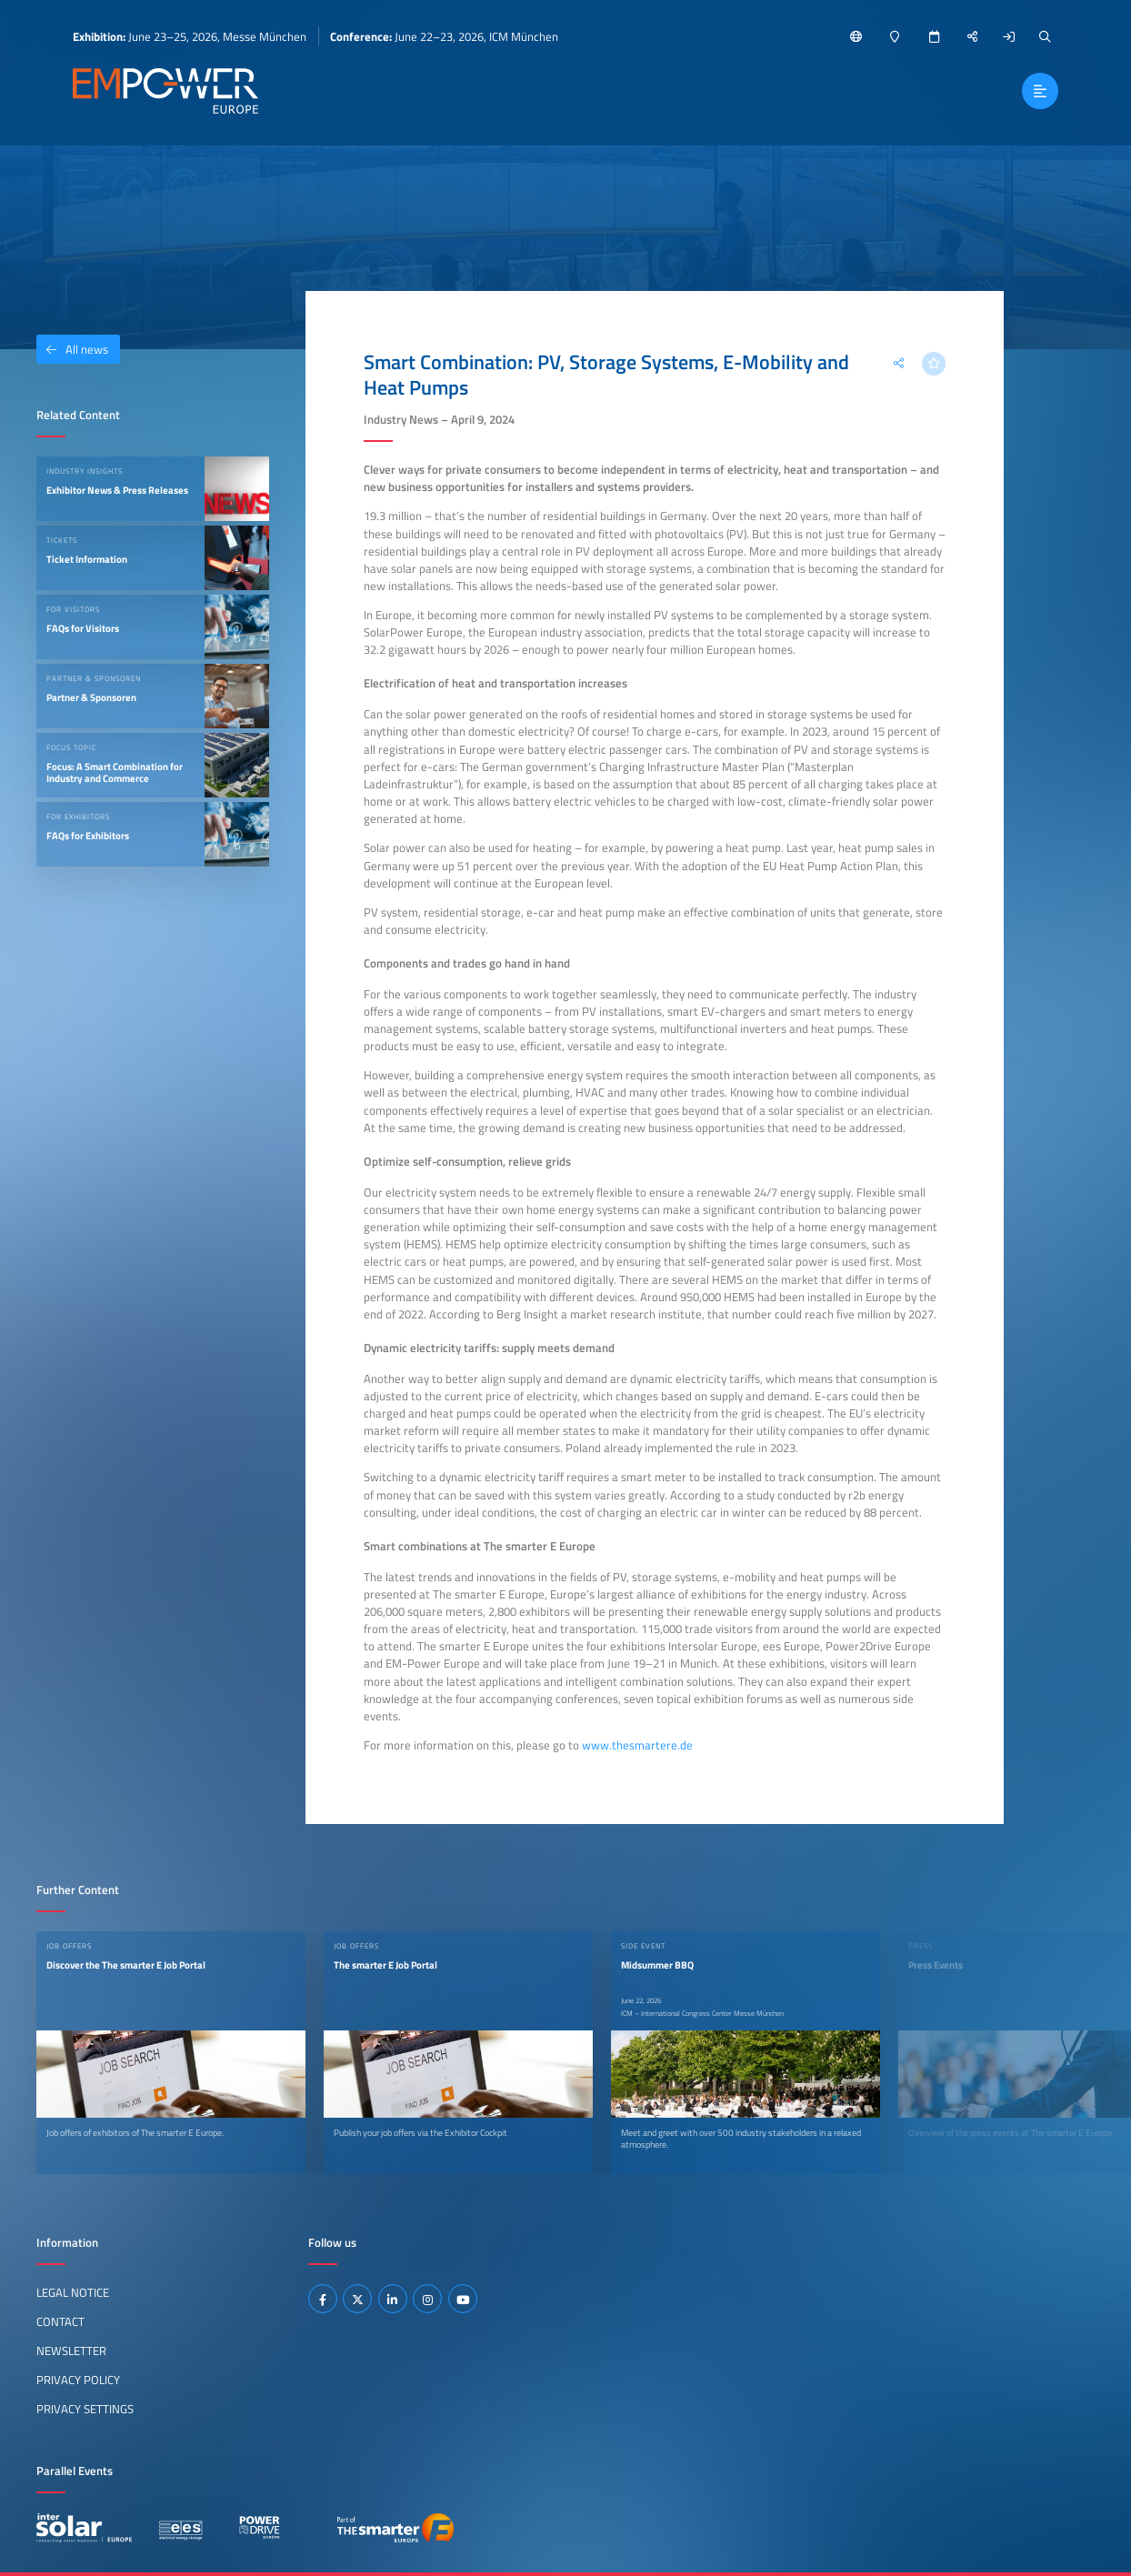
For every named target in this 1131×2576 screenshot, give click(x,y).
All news (72, 349)
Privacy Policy (78, 2380)
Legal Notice (72, 2292)
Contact (60, 2321)
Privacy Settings (85, 2409)
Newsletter (71, 2350)
